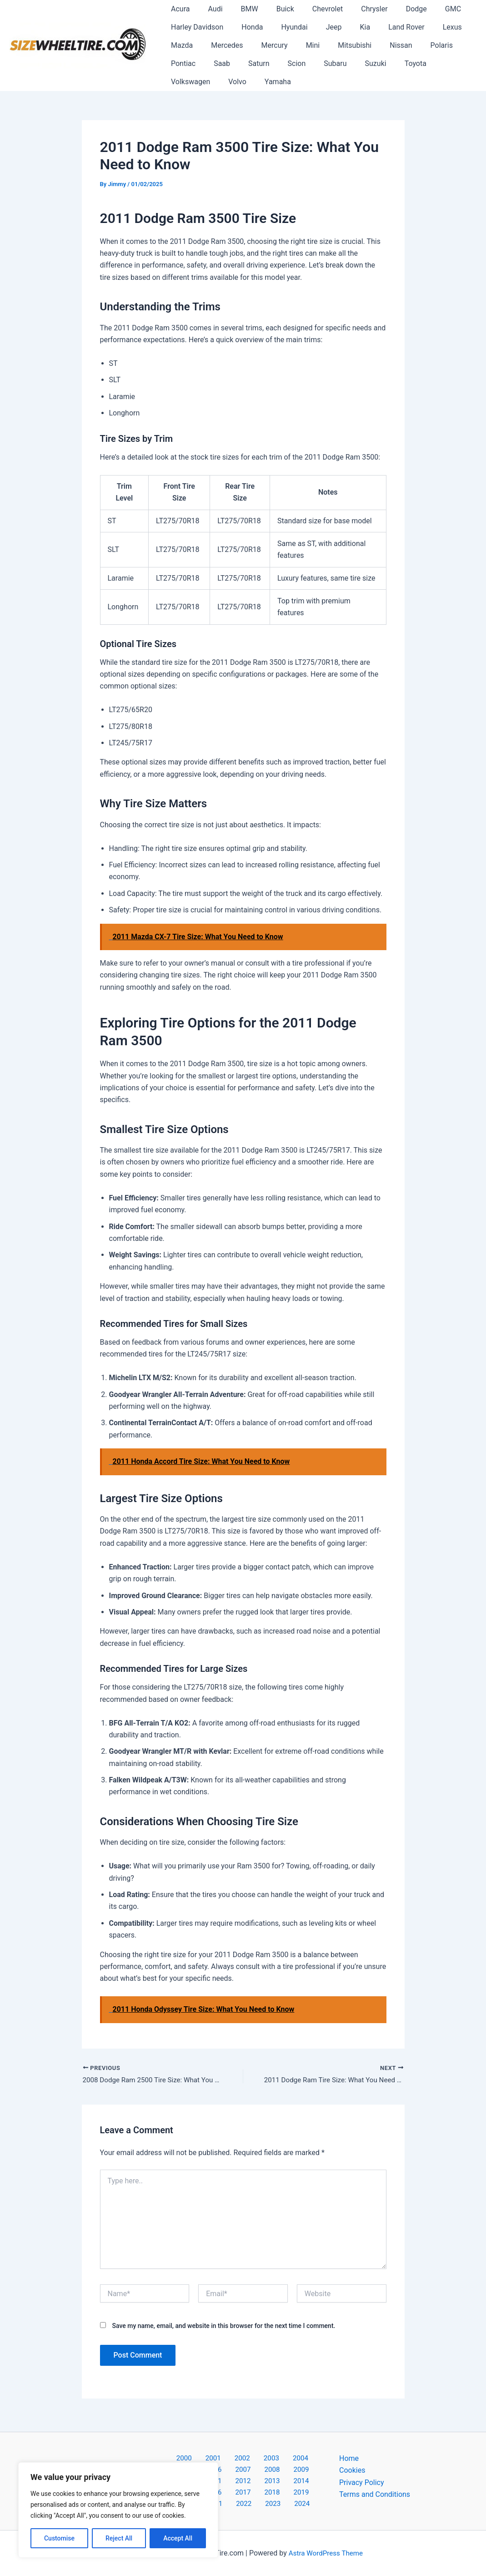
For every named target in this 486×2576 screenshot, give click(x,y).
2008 (231, 2467)
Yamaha (182, 81)
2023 (302, 2491)
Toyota (352, 63)
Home (349, 2455)
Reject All (118, 2538)
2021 (255, 2491)
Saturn (210, 63)
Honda (246, 27)
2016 (278, 2479)
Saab (177, 63)
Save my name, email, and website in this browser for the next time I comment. (223, 2326)
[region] (118, 2510)
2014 (231, 2479)
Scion (244, 63)
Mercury (265, 45)
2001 (206, 2455)
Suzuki (316, 63)
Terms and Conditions (374, 2491)
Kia (348, 27)
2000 (182, 2455)
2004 (276, 2455)
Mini (300, 45)
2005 (300, 2455)
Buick (272, 9)
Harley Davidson (195, 27)
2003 (253, 2455)
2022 (278, 2491)
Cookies (352, 2467)
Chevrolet (311, 9)
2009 (255, 2467)
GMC (426, 9)
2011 (302, 2467)
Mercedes (221, 45)
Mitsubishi (338, 45)
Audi (209, 9)
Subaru (279, 63)
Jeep (321, 27)
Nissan (381, 45)
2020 (231, 2491)
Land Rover (386, 27)
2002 (229, 2455)
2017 (302, 2479)
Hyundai (285, 27)
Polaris (418, 45)
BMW (240, 9)
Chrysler (354, 9)
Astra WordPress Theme (325, 2553)
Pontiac (456, 45)
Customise (59, 2538)
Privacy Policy (361, 2479)
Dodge (392, 9)
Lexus (428, 27)
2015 (255, 2479)
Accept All (177, 2538)
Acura (178, 9)
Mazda (180, 45)
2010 (278, 2467)
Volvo (441, 63)
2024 (245, 2503)
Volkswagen (397, 63)
